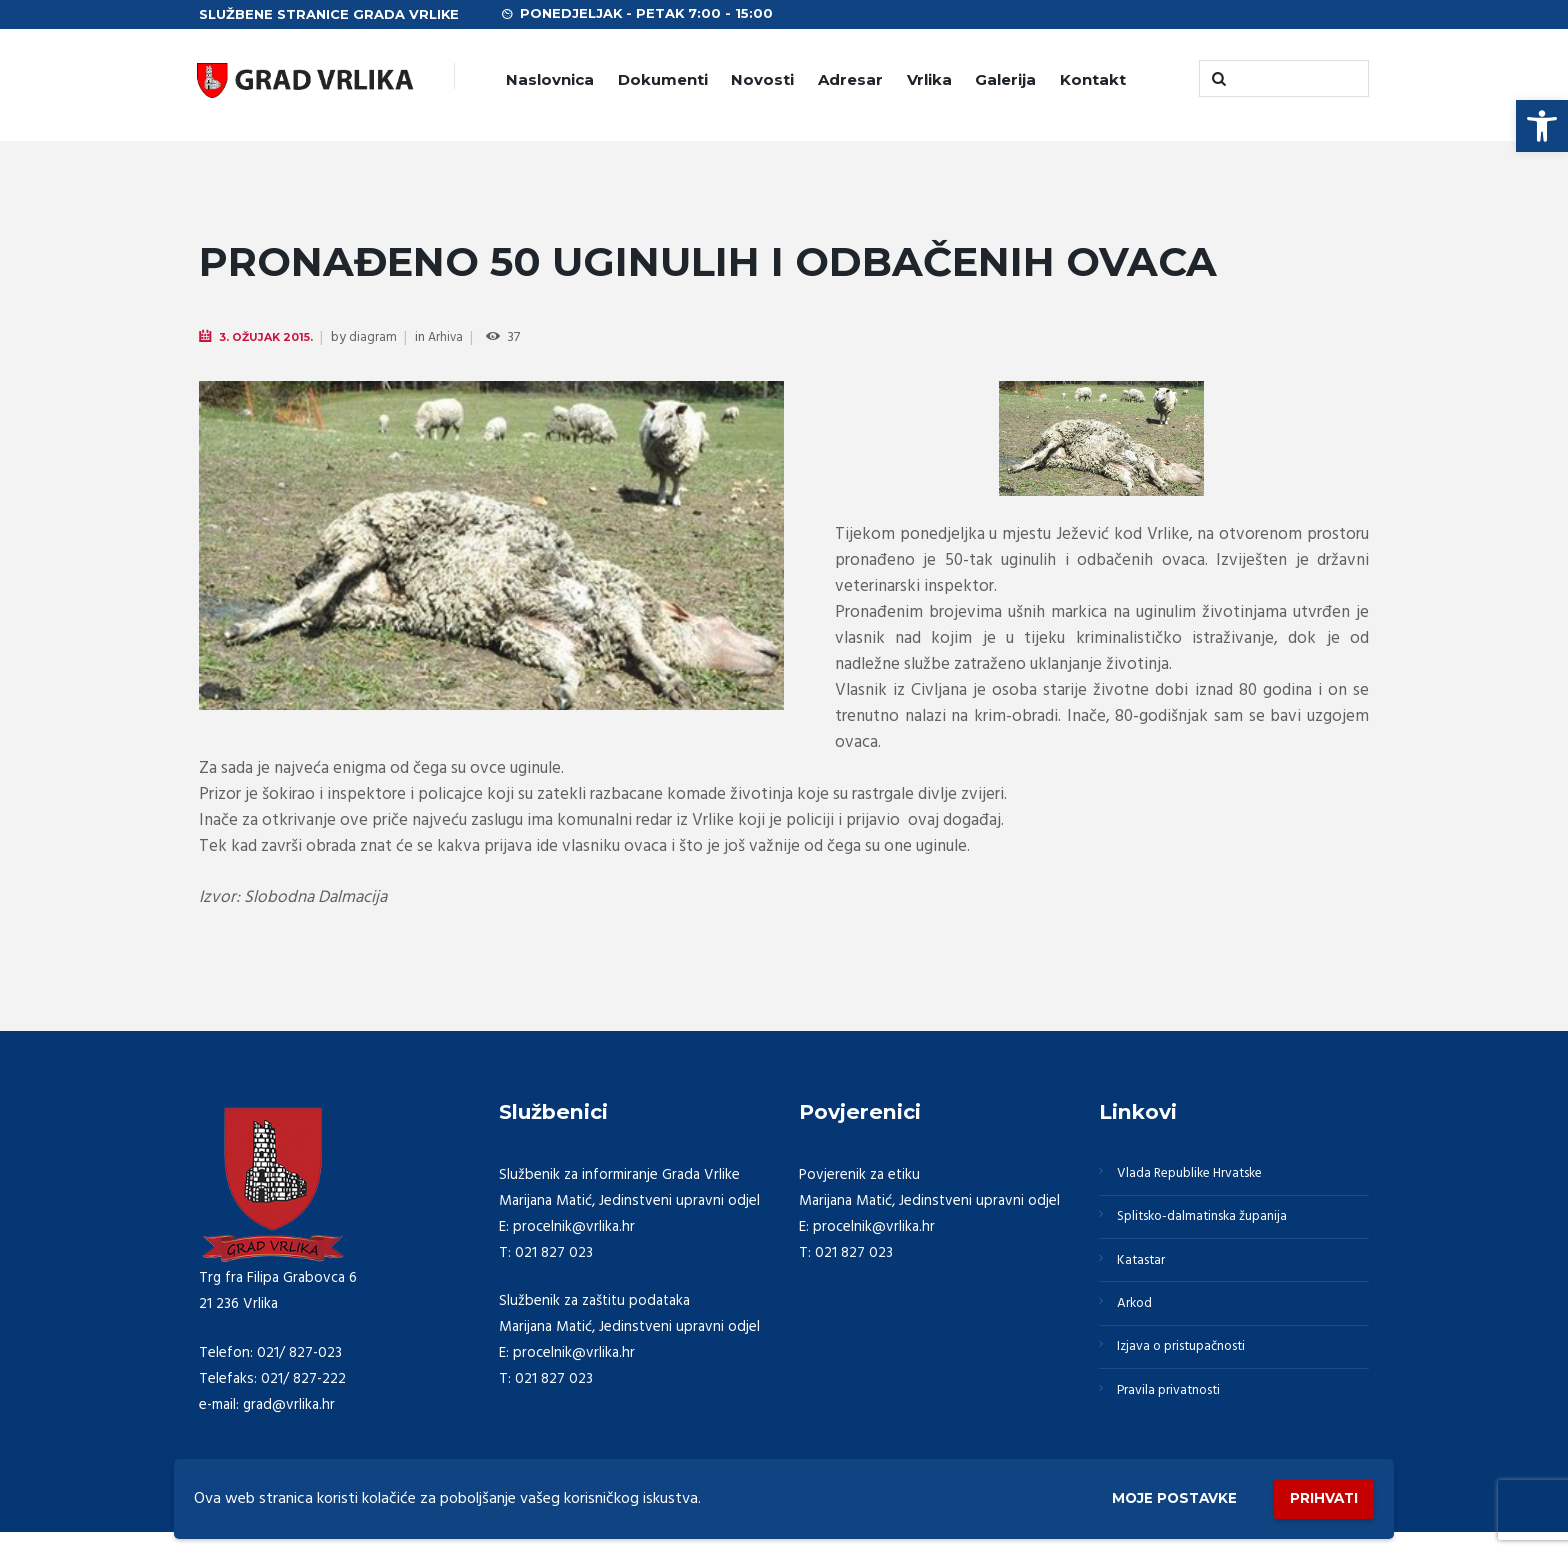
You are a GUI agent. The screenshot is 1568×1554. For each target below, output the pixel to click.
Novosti (762, 79)
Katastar (1145, 1272)
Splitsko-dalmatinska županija (1213, 1224)
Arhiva (456, 338)
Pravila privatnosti (1177, 1416)
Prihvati (1316, 1494)
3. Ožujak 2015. (271, 337)
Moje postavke (1146, 1495)
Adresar (850, 79)
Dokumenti (663, 79)
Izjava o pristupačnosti (1192, 1368)
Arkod (1139, 1320)
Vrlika (929, 79)
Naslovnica (550, 79)
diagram (383, 338)
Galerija (1005, 79)
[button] (1542, 126)
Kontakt (1093, 79)
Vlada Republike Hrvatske (1201, 1176)
